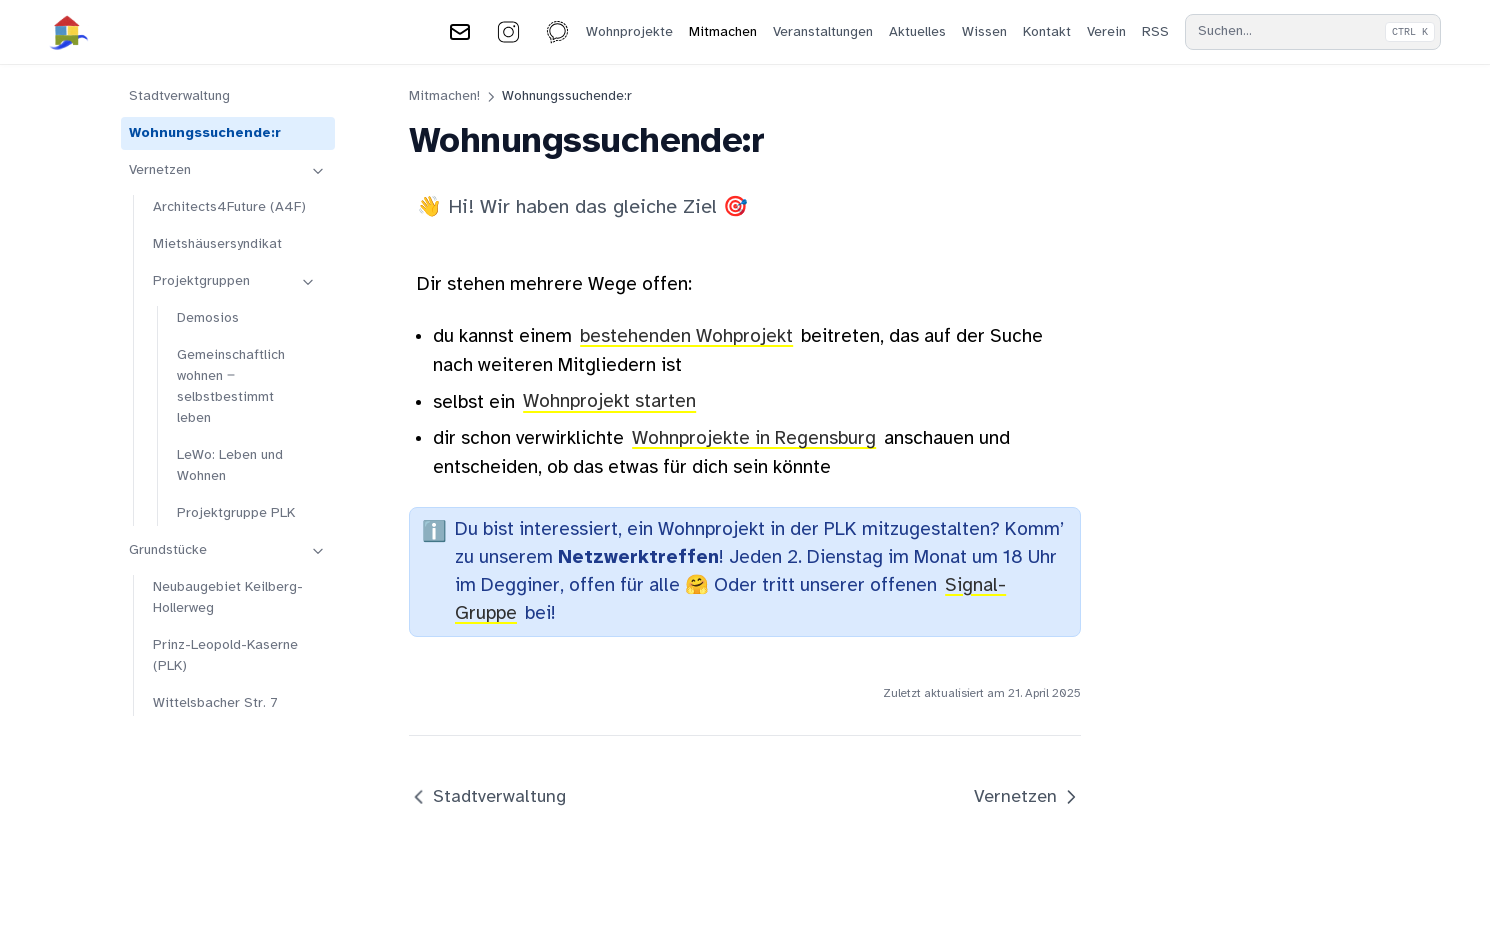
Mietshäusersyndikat (217, 244)
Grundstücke (228, 551)
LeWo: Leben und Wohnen (230, 466)
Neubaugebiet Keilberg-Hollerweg (228, 598)
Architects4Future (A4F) (229, 207)
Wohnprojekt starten (609, 403)
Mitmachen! (444, 96)
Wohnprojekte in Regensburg (754, 439)
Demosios (208, 318)
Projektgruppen (235, 282)
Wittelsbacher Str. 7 (215, 703)
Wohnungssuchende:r (205, 133)
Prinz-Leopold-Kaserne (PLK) (225, 656)
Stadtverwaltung (179, 96)
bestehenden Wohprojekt (686, 337)
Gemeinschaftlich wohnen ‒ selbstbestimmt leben (231, 387)
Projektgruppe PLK (236, 513)
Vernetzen (228, 171)
